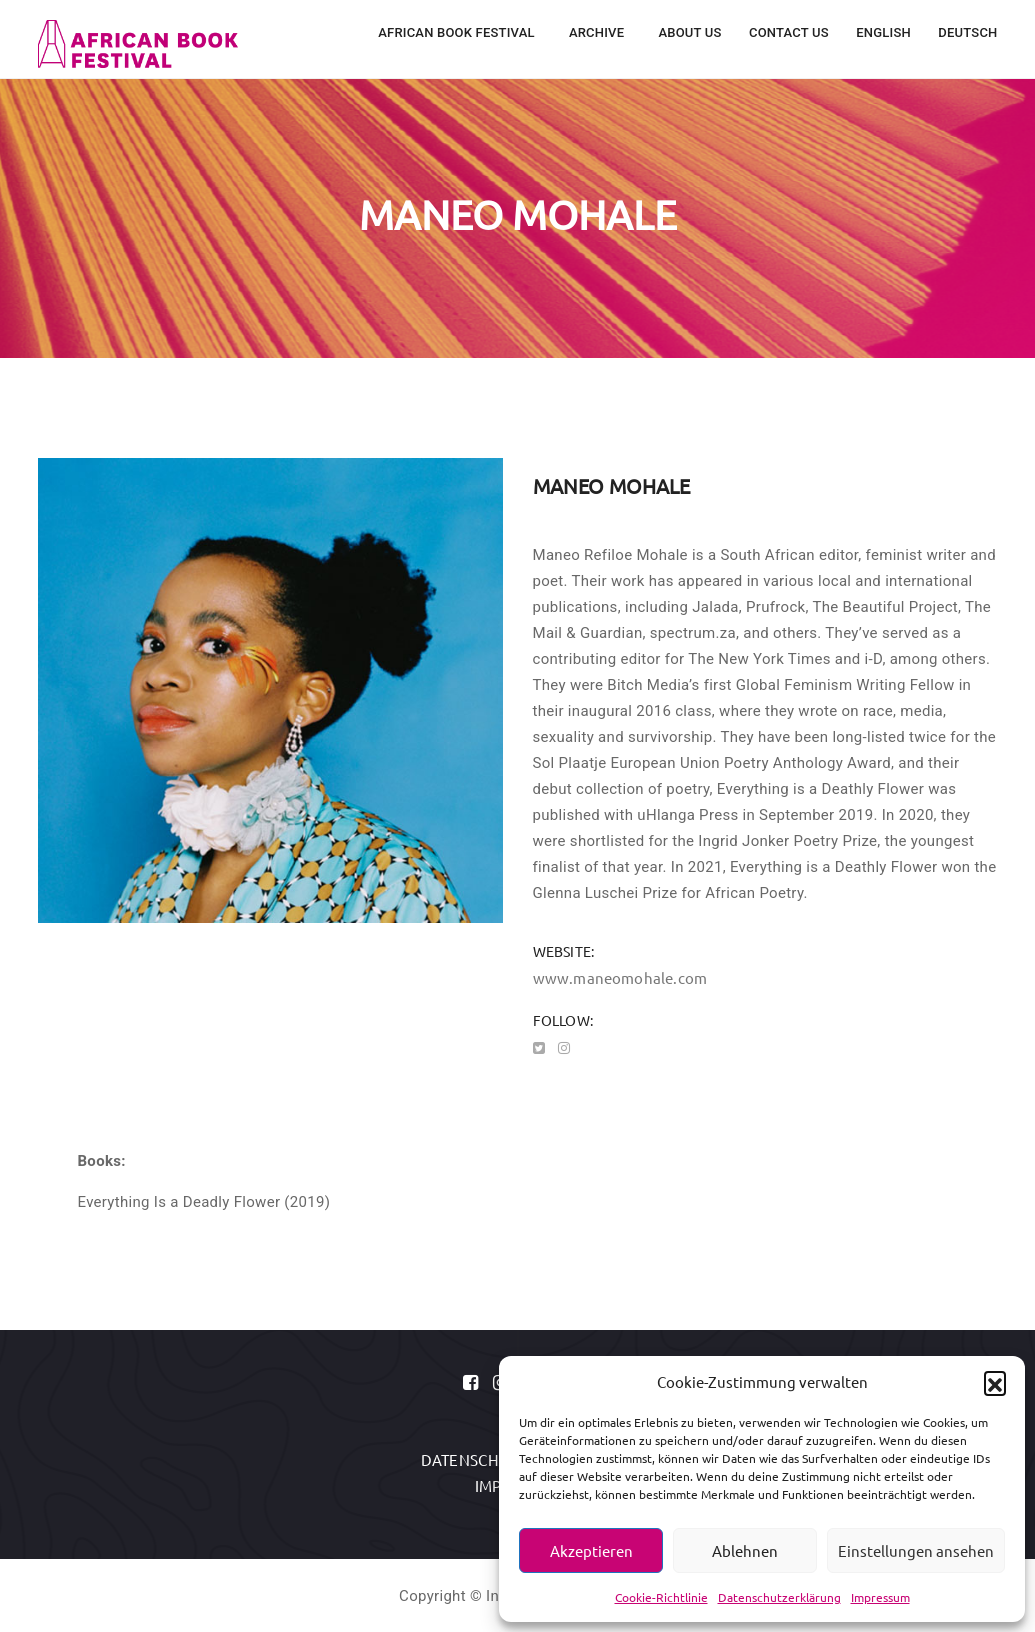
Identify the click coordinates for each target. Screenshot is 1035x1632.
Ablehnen (745, 1550)
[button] (995, 1382)
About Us (689, 32)
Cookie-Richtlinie (661, 1597)
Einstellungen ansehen (916, 1550)
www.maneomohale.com (620, 977)
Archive (598, 32)
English (883, 32)
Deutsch (967, 32)
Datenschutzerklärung (779, 1597)
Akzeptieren (591, 1550)
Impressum (880, 1597)
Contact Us (789, 32)
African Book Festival (458, 32)
